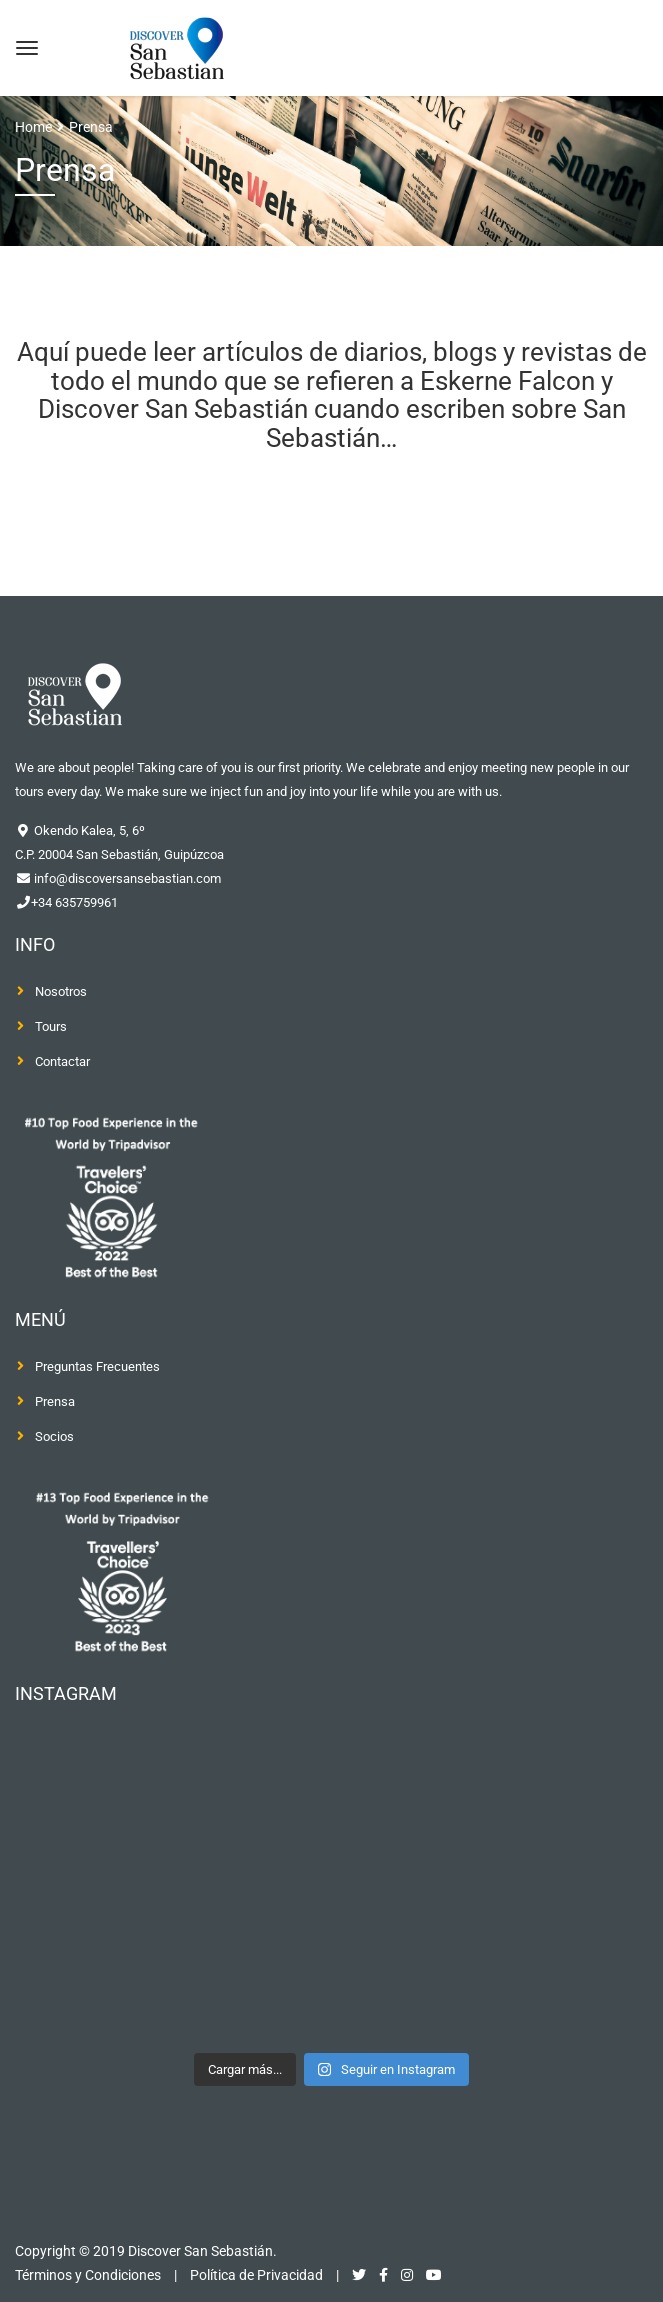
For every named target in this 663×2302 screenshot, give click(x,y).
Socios (54, 1436)
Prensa (55, 1401)
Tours (51, 1026)
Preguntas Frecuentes (97, 1366)
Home (33, 127)
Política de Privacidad (256, 2275)
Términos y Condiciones (88, 2275)
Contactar (62, 1061)
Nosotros (61, 991)
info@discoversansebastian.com (126, 878)
